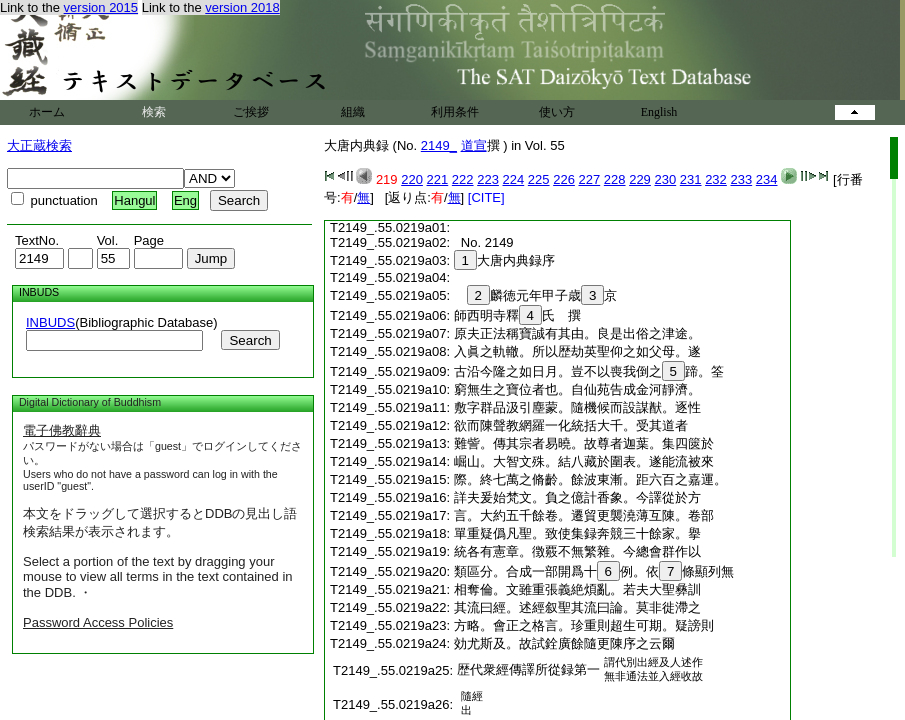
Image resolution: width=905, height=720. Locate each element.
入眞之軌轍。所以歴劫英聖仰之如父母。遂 (577, 351)
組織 (353, 112)
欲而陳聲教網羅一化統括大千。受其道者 (571, 425)
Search (250, 340)
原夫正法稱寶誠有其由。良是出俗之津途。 (577, 333)
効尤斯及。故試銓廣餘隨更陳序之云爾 (564, 643)
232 (716, 179)
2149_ (439, 145)
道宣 (474, 145)
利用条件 (455, 112)
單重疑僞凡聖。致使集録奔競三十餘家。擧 (577, 533)
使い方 (557, 112)
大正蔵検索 (39, 145)
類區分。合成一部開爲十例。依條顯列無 (594, 571)
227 (590, 179)
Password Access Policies (98, 622)
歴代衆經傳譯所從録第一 (528, 669)
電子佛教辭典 (62, 430)
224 (514, 179)
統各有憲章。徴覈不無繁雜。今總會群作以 (577, 551)
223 (488, 179)
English (659, 112)
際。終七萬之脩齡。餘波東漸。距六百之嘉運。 (590, 479)
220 (412, 179)
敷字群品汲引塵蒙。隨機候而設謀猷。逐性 (577, 407)
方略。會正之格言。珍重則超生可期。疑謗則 (584, 625)
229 (640, 179)
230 (665, 179)
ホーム (47, 112)
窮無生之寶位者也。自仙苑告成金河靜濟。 (577, 389)
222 (463, 179)
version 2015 (101, 7)
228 (615, 179)
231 (691, 179)
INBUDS (50, 322)
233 (741, 179)
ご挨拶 (251, 112)
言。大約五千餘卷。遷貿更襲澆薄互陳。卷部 (584, 515)
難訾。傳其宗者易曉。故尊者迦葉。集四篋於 (584, 443)
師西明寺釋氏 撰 (524, 315)
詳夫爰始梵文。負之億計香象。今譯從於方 (577, 497)
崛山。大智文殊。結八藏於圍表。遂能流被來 (584, 461)
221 (438, 179)
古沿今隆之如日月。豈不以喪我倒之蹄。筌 (589, 371)
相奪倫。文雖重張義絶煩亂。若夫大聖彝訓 (577, 589)
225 (539, 179)
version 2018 (242, 7)
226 (564, 179)
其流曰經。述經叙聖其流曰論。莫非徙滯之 (577, 607)
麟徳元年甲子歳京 (536, 295)
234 (767, 179)
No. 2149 (484, 242)
